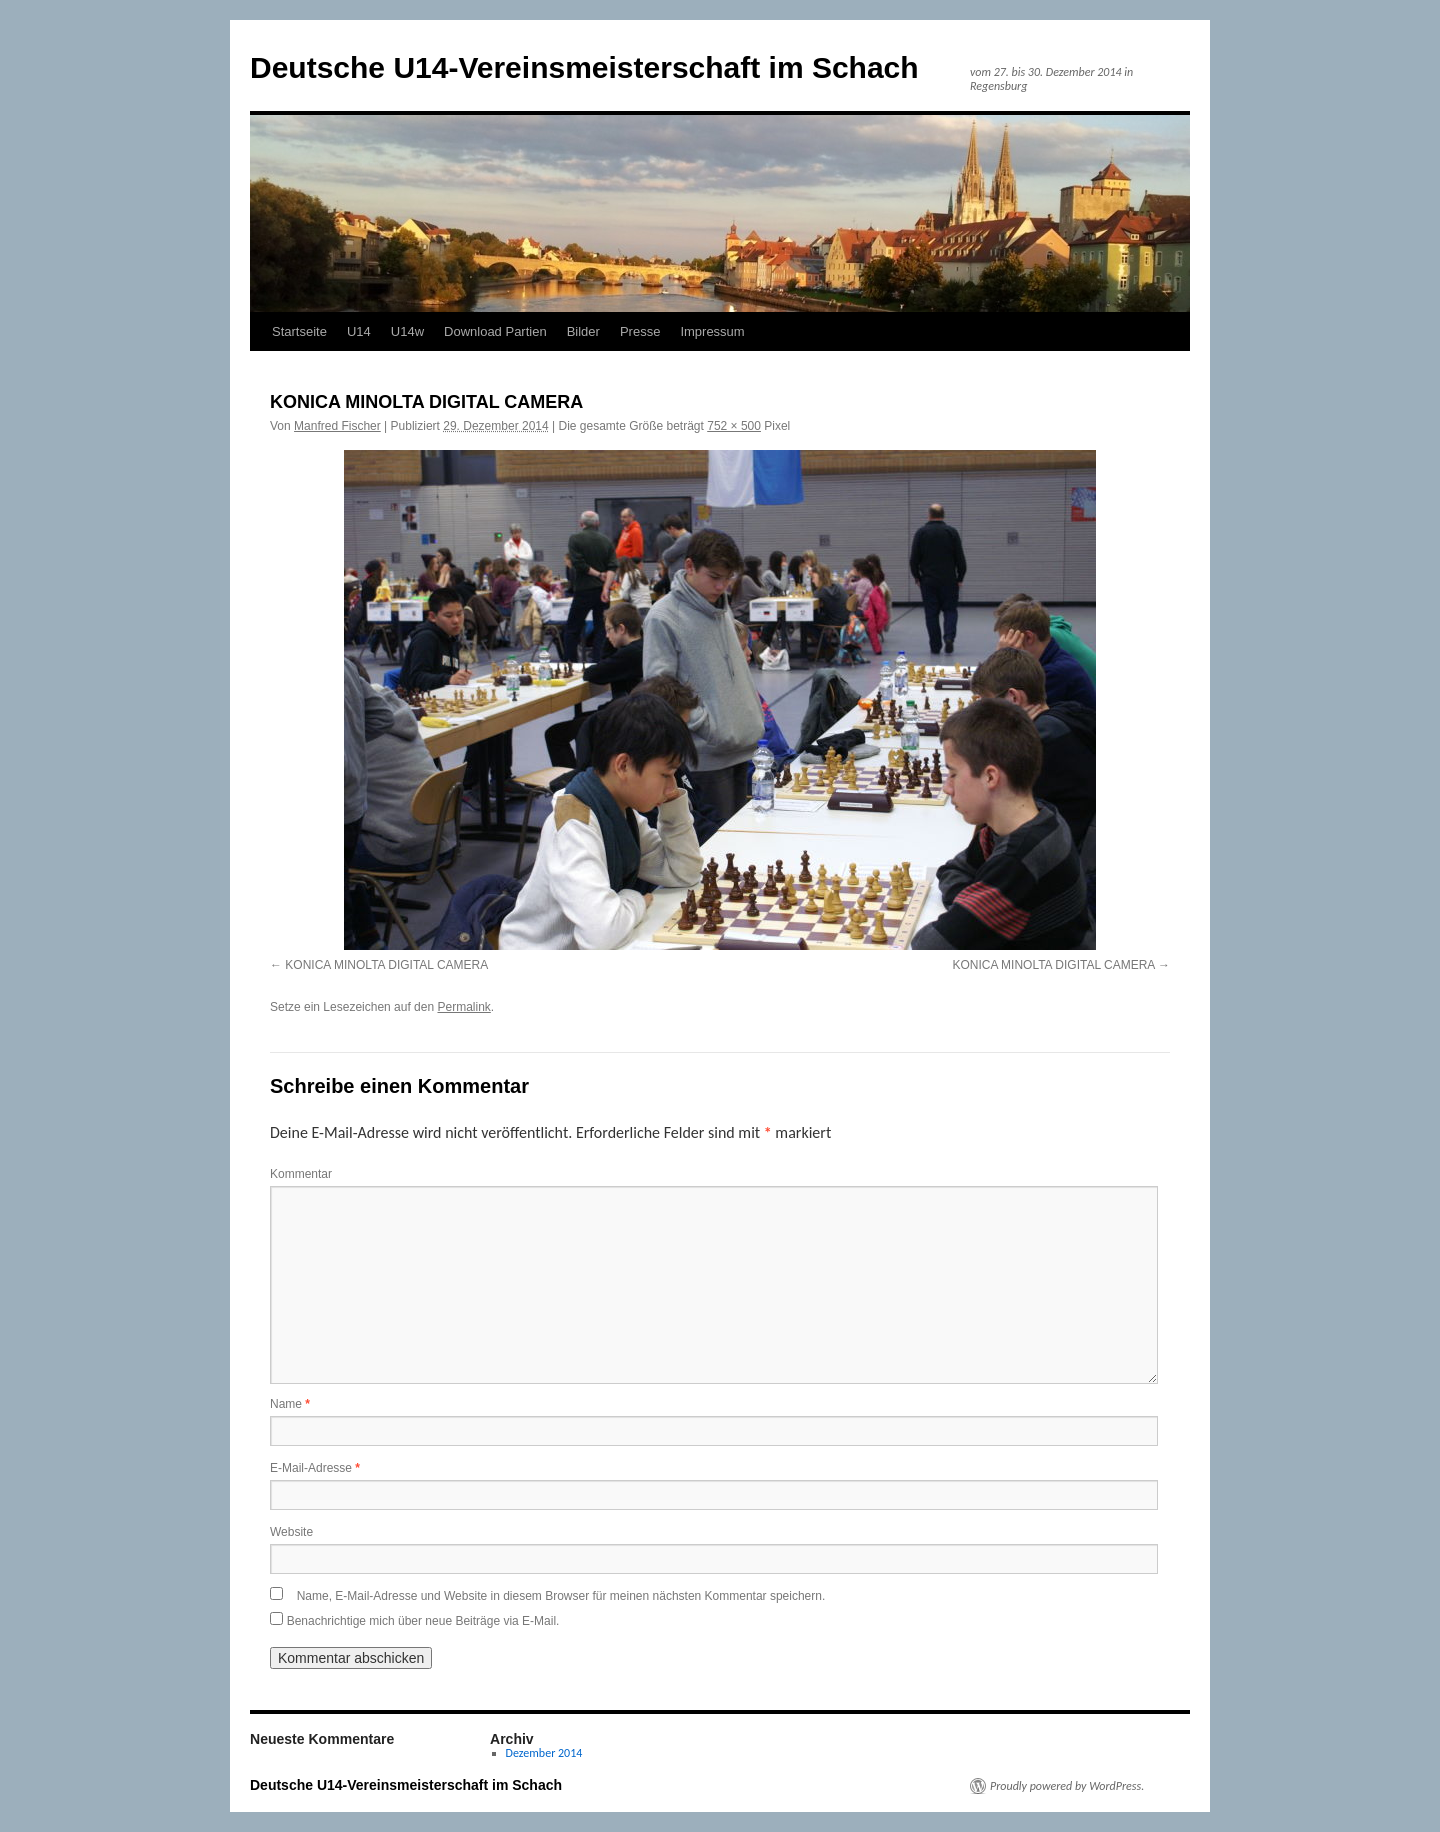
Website (291, 1532)
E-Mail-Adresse (315, 1468)
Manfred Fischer (337, 426)
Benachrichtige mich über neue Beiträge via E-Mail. (423, 1621)
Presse (640, 331)
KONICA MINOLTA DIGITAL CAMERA (386, 965)
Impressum (712, 331)
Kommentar (301, 1174)
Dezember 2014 (544, 1753)
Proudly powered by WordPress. (1067, 1786)
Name (290, 1404)
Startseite (299, 331)
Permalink (463, 1007)
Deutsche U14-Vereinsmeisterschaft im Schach (584, 67)
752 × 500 (734, 426)
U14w (407, 331)
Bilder (583, 331)
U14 (359, 331)
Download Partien (495, 331)
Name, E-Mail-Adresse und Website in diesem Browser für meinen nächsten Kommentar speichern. (561, 1596)
